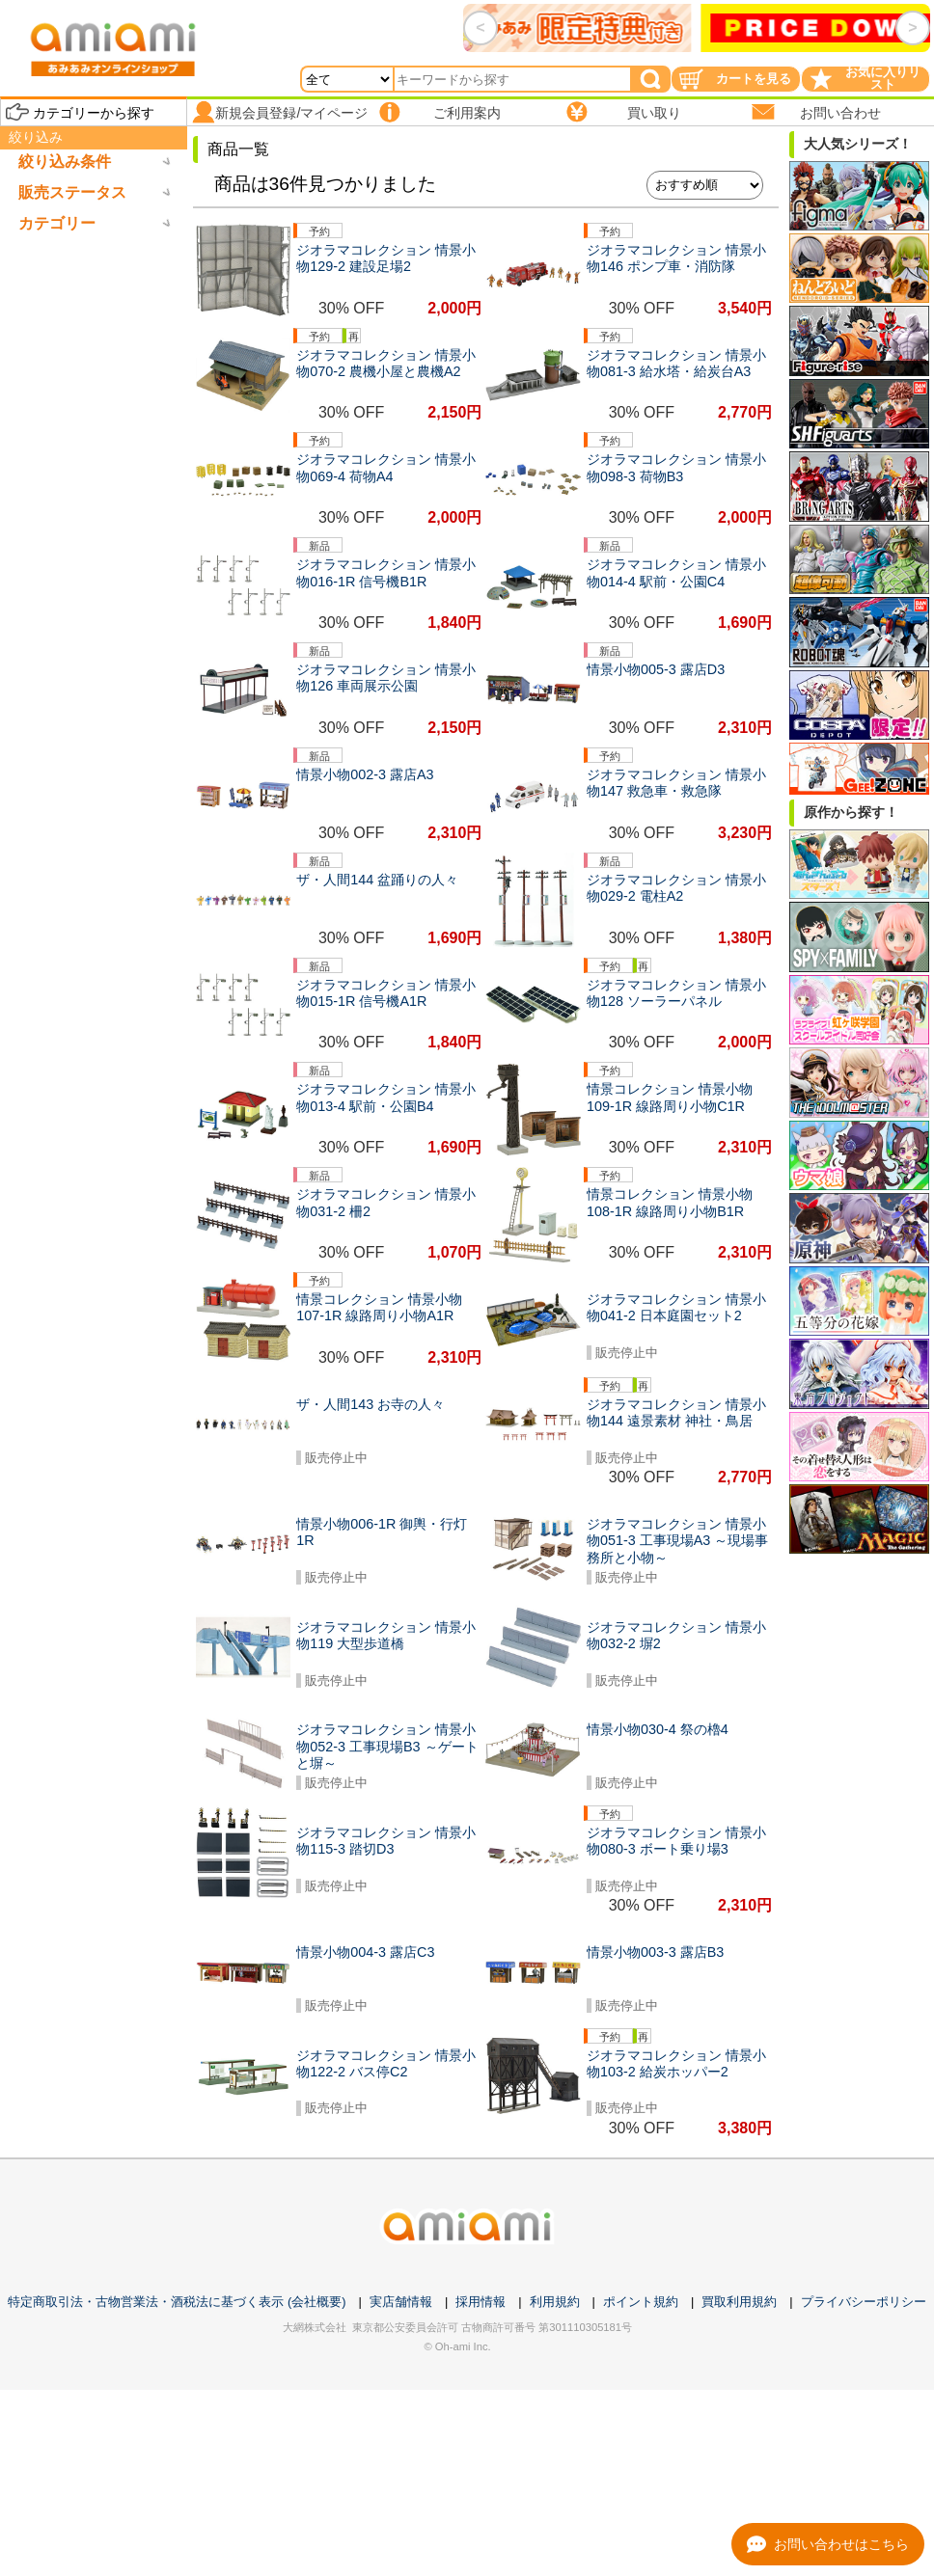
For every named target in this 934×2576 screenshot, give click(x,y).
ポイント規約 (640, 2301)
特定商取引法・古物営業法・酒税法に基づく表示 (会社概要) (176, 2301)
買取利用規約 (739, 2301)
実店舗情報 (401, 2301)
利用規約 (555, 2301)
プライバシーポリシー (863, 2301)
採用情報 (480, 2301)
